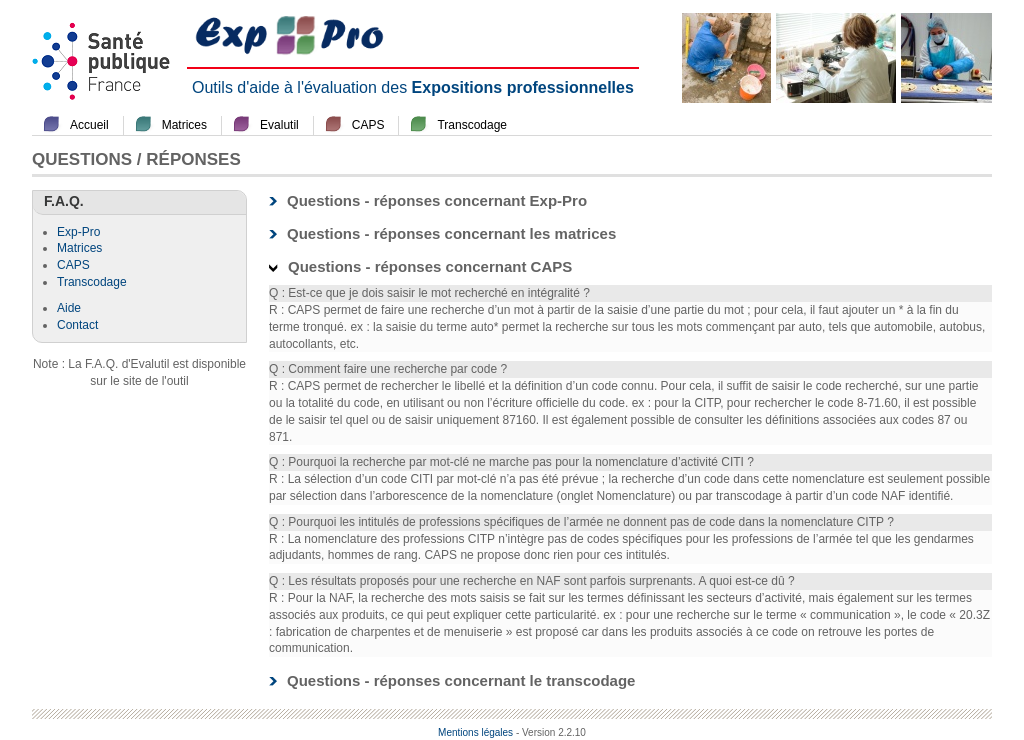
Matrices (184, 125)
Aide (69, 308)
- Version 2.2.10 (551, 732)
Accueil (89, 125)
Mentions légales (475, 732)
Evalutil (279, 125)
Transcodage (472, 125)
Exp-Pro (78, 232)
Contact (77, 325)
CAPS (368, 125)
